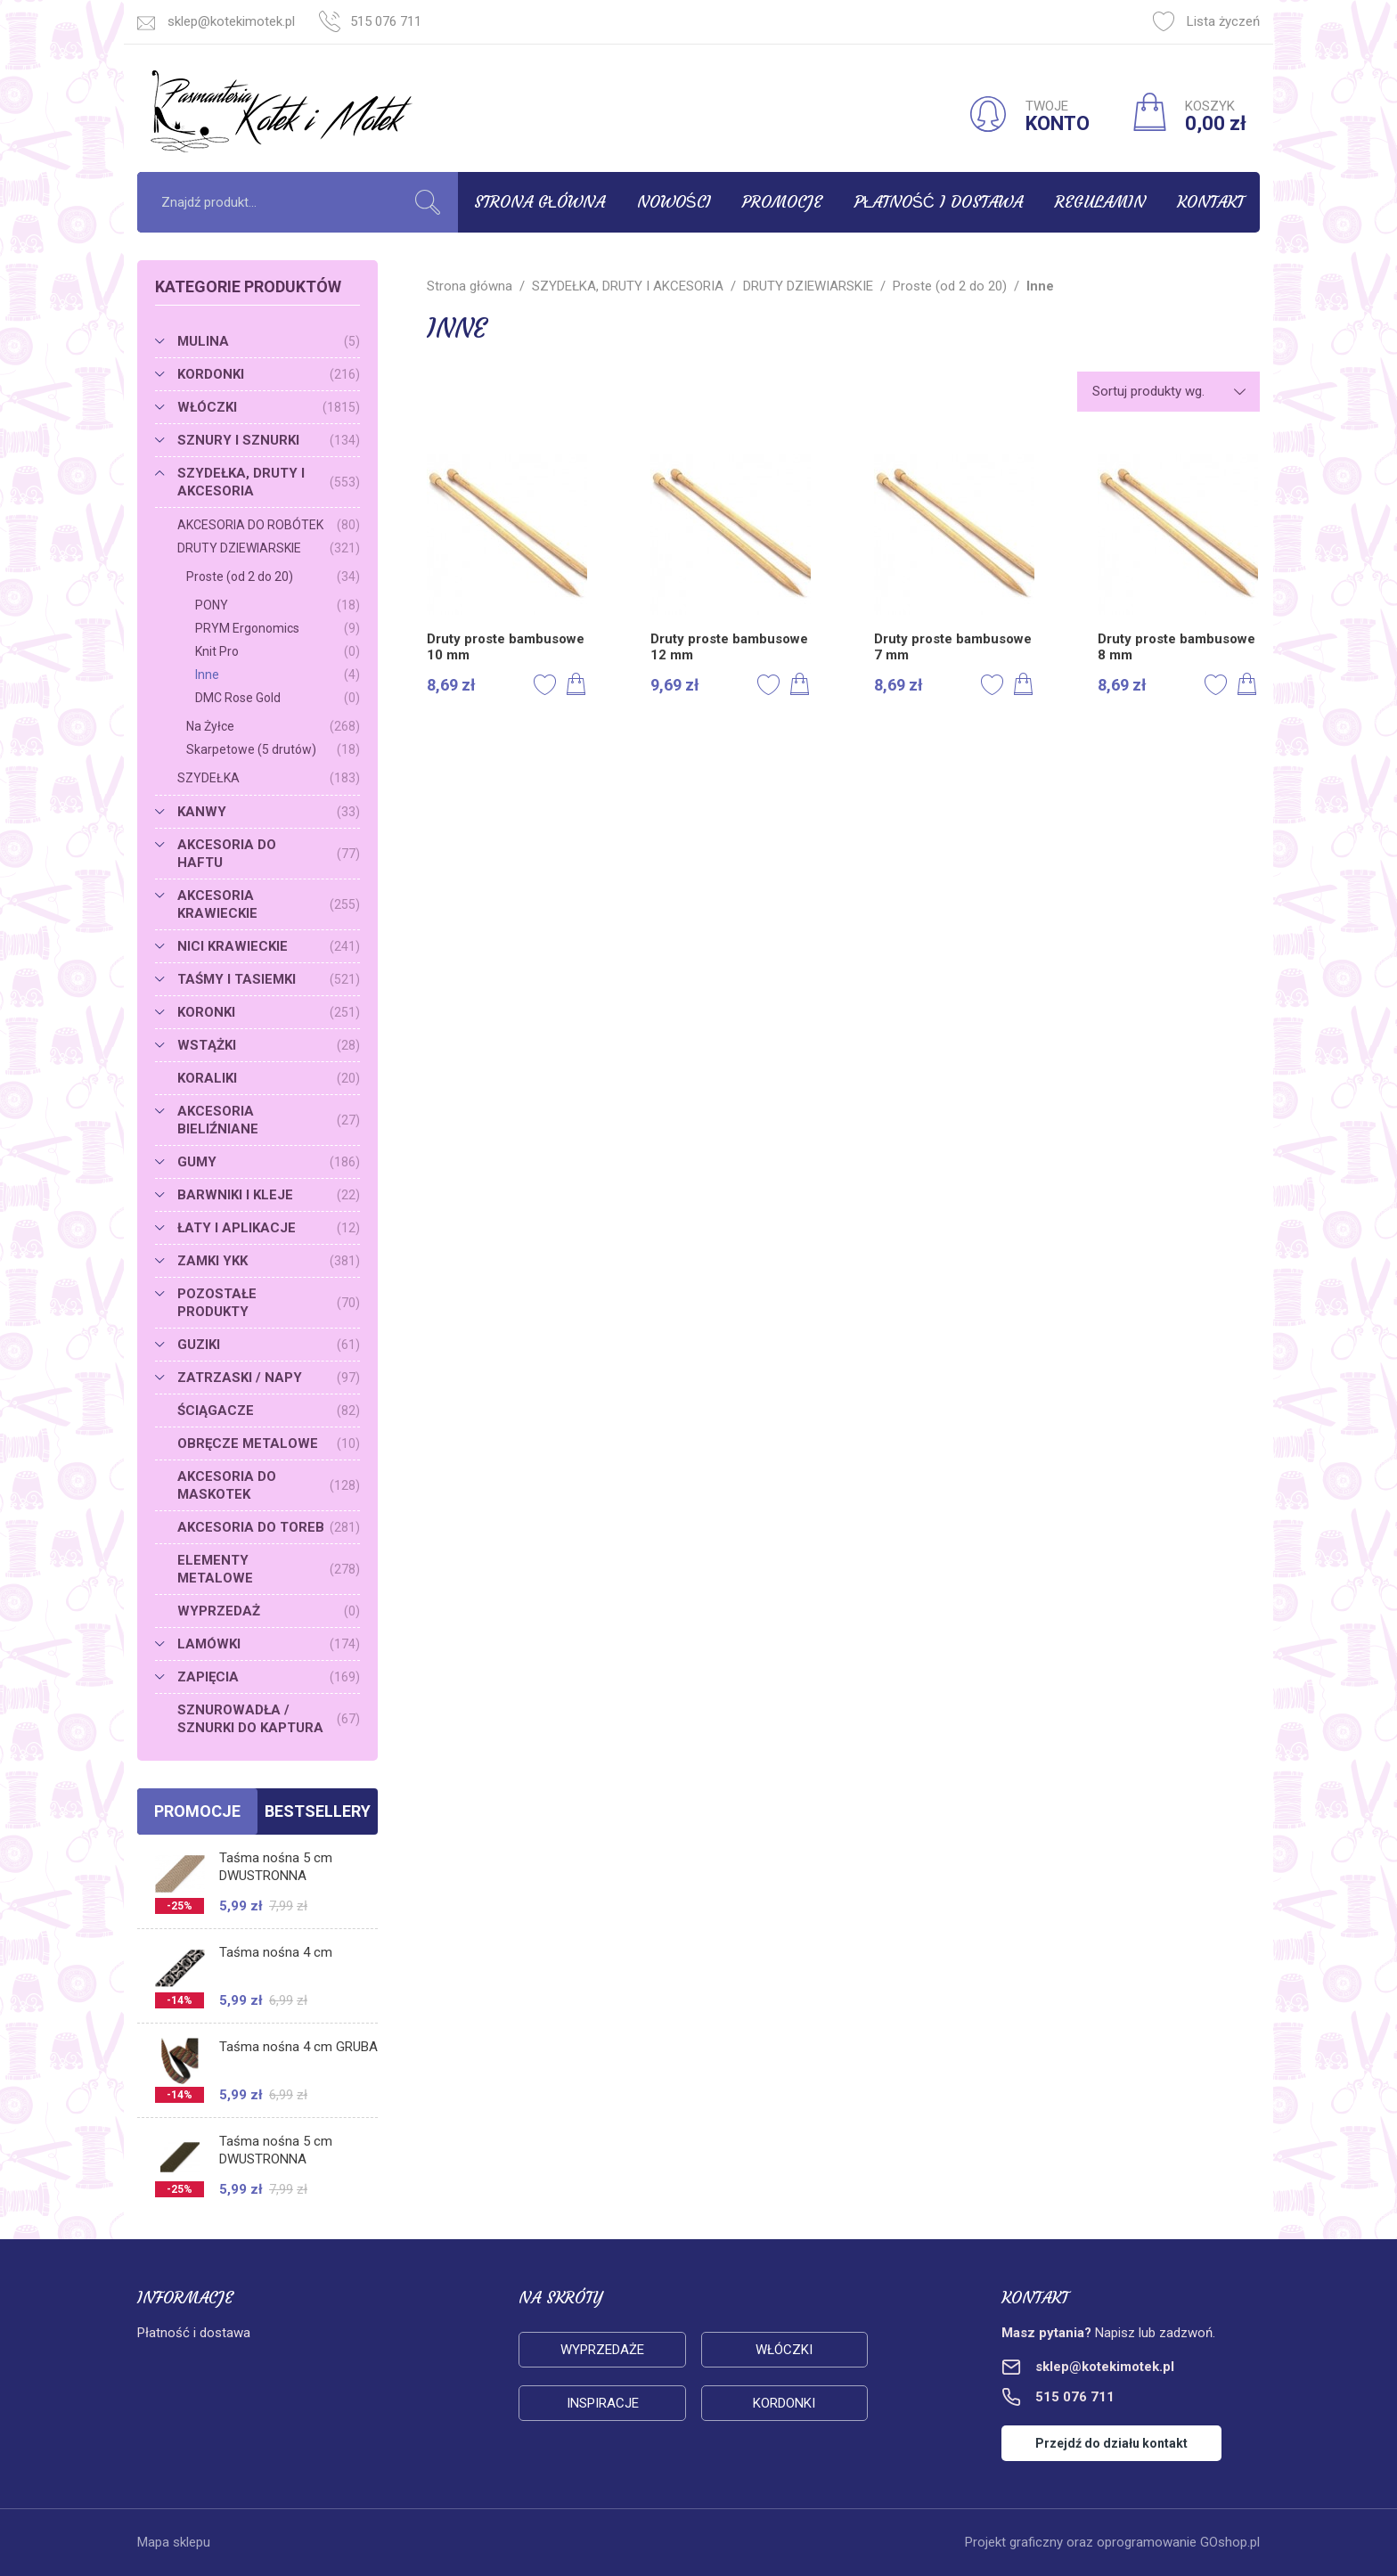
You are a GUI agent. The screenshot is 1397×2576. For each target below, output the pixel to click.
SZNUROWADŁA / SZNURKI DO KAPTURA (268, 1719)
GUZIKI (268, 1344)
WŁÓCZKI (268, 407)
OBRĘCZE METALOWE (268, 1443)
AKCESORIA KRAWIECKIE (268, 904)
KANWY (268, 812)
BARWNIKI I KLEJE (268, 1195)
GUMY (268, 1162)
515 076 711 (385, 21)
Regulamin (1100, 202)
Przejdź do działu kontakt (1111, 2443)
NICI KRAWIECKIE (268, 946)
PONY (277, 605)
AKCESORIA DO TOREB (268, 1527)
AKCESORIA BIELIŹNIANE (268, 1120)
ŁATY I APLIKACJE (268, 1228)
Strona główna (539, 202)
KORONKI (268, 1012)
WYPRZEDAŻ (268, 1611)
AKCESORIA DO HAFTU (268, 854)
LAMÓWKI (268, 1644)
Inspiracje (603, 2403)
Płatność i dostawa (938, 202)
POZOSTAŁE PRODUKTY (268, 1303)
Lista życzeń (1206, 21)
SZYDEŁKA (268, 778)
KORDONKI (268, 374)
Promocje (782, 202)
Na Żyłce (273, 726)
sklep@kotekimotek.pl (231, 21)
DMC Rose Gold (277, 698)
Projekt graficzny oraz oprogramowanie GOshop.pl (1112, 2542)
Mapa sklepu (173, 2542)
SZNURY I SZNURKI (268, 440)
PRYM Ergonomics (277, 628)
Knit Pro (277, 651)
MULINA (268, 341)
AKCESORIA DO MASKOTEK (268, 1485)
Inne (277, 674)
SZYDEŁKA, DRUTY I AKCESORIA (268, 482)
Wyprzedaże (602, 2350)
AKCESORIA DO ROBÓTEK (268, 525)
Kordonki (784, 2403)
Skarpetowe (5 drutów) (273, 749)
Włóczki (784, 2350)
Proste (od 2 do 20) (273, 576)
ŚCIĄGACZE (268, 1410)
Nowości (674, 202)
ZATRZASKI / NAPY (268, 1377)
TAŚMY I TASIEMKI (268, 979)
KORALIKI (268, 1078)
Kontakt (1210, 202)
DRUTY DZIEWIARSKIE (268, 548)
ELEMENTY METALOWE (268, 1569)
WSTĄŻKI (268, 1045)
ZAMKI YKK (268, 1261)
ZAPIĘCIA (268, 1677)
